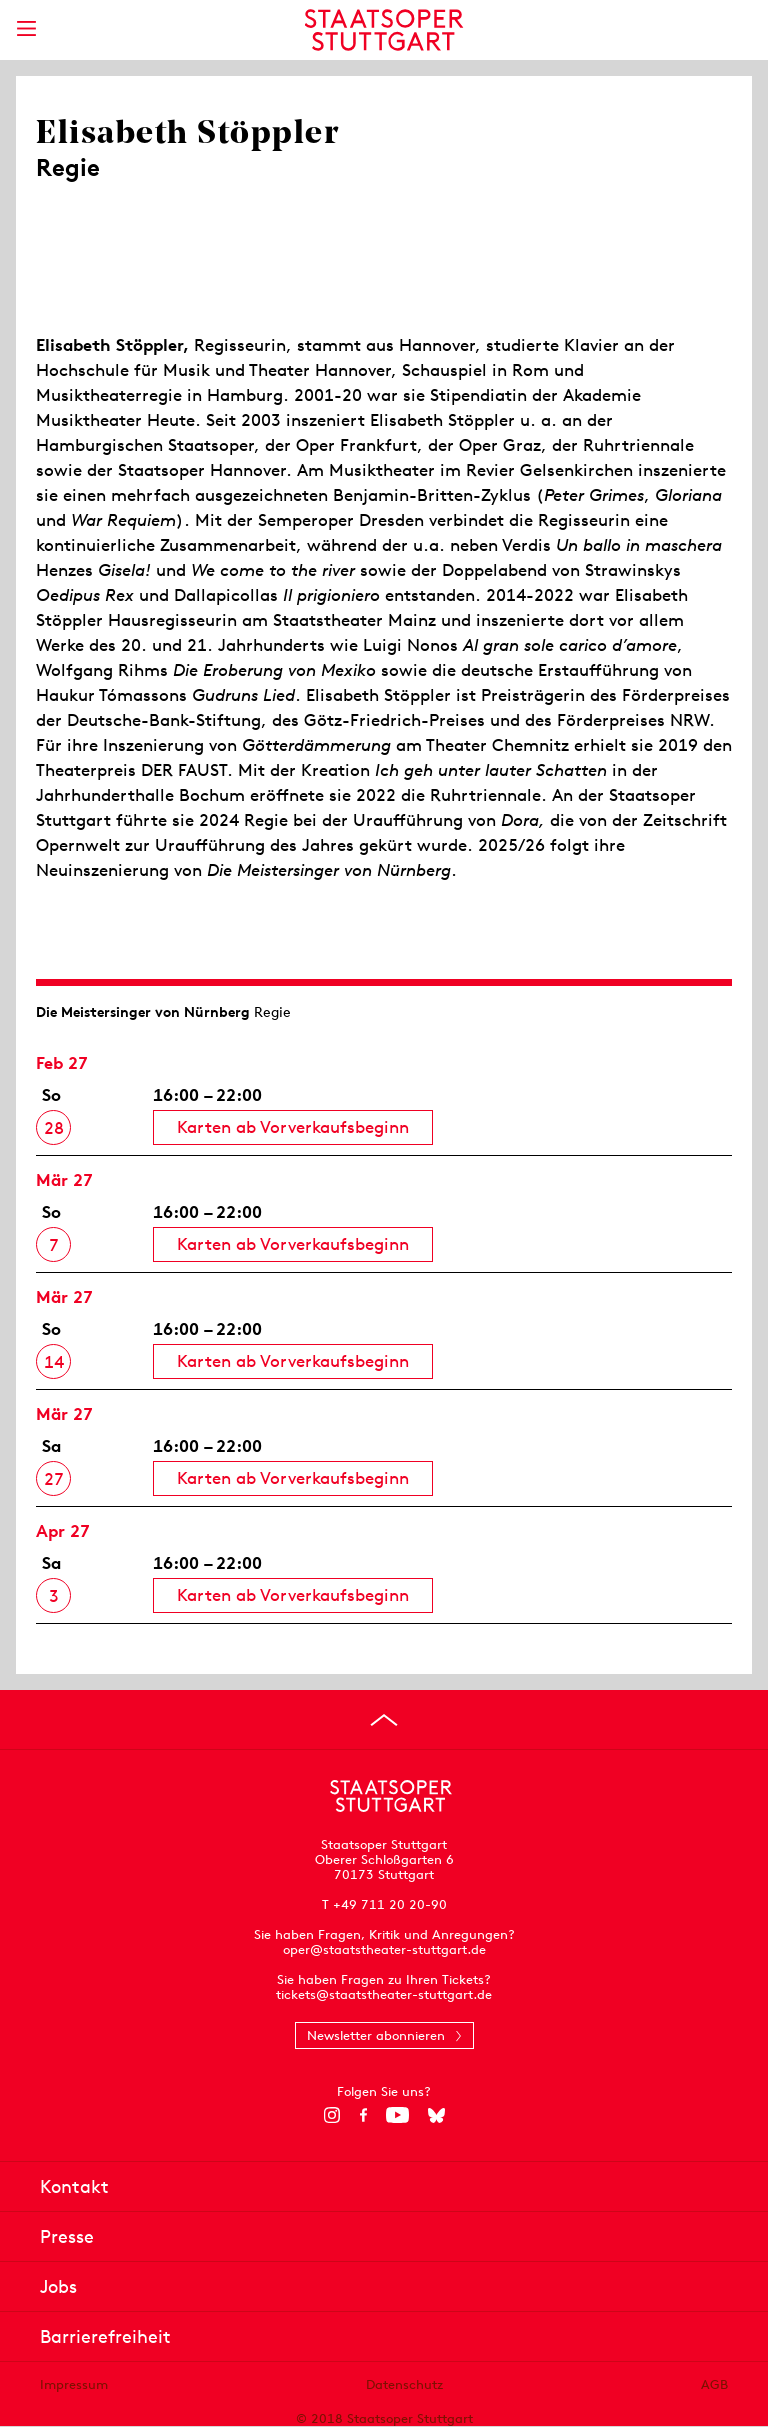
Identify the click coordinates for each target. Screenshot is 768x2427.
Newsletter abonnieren (376, 2035)
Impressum (74, 2384)
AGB (714, 2384)
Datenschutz (404, 2384)
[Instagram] (332, 2115)
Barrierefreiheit (105, 2336)
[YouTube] (397, 2115)
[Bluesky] (436, 2115)
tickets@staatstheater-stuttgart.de (384, 1994)
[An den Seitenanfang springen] (384, 1720)
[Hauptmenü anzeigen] (26, 28)
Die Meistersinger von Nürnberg (143, 1012)
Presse (67, 2236)
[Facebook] (363, 2115)
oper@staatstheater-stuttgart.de (384, 1949)
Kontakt (74, 2186)
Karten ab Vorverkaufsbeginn (293, 1127)
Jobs (58, 2286)
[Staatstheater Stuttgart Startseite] (384, 30)
